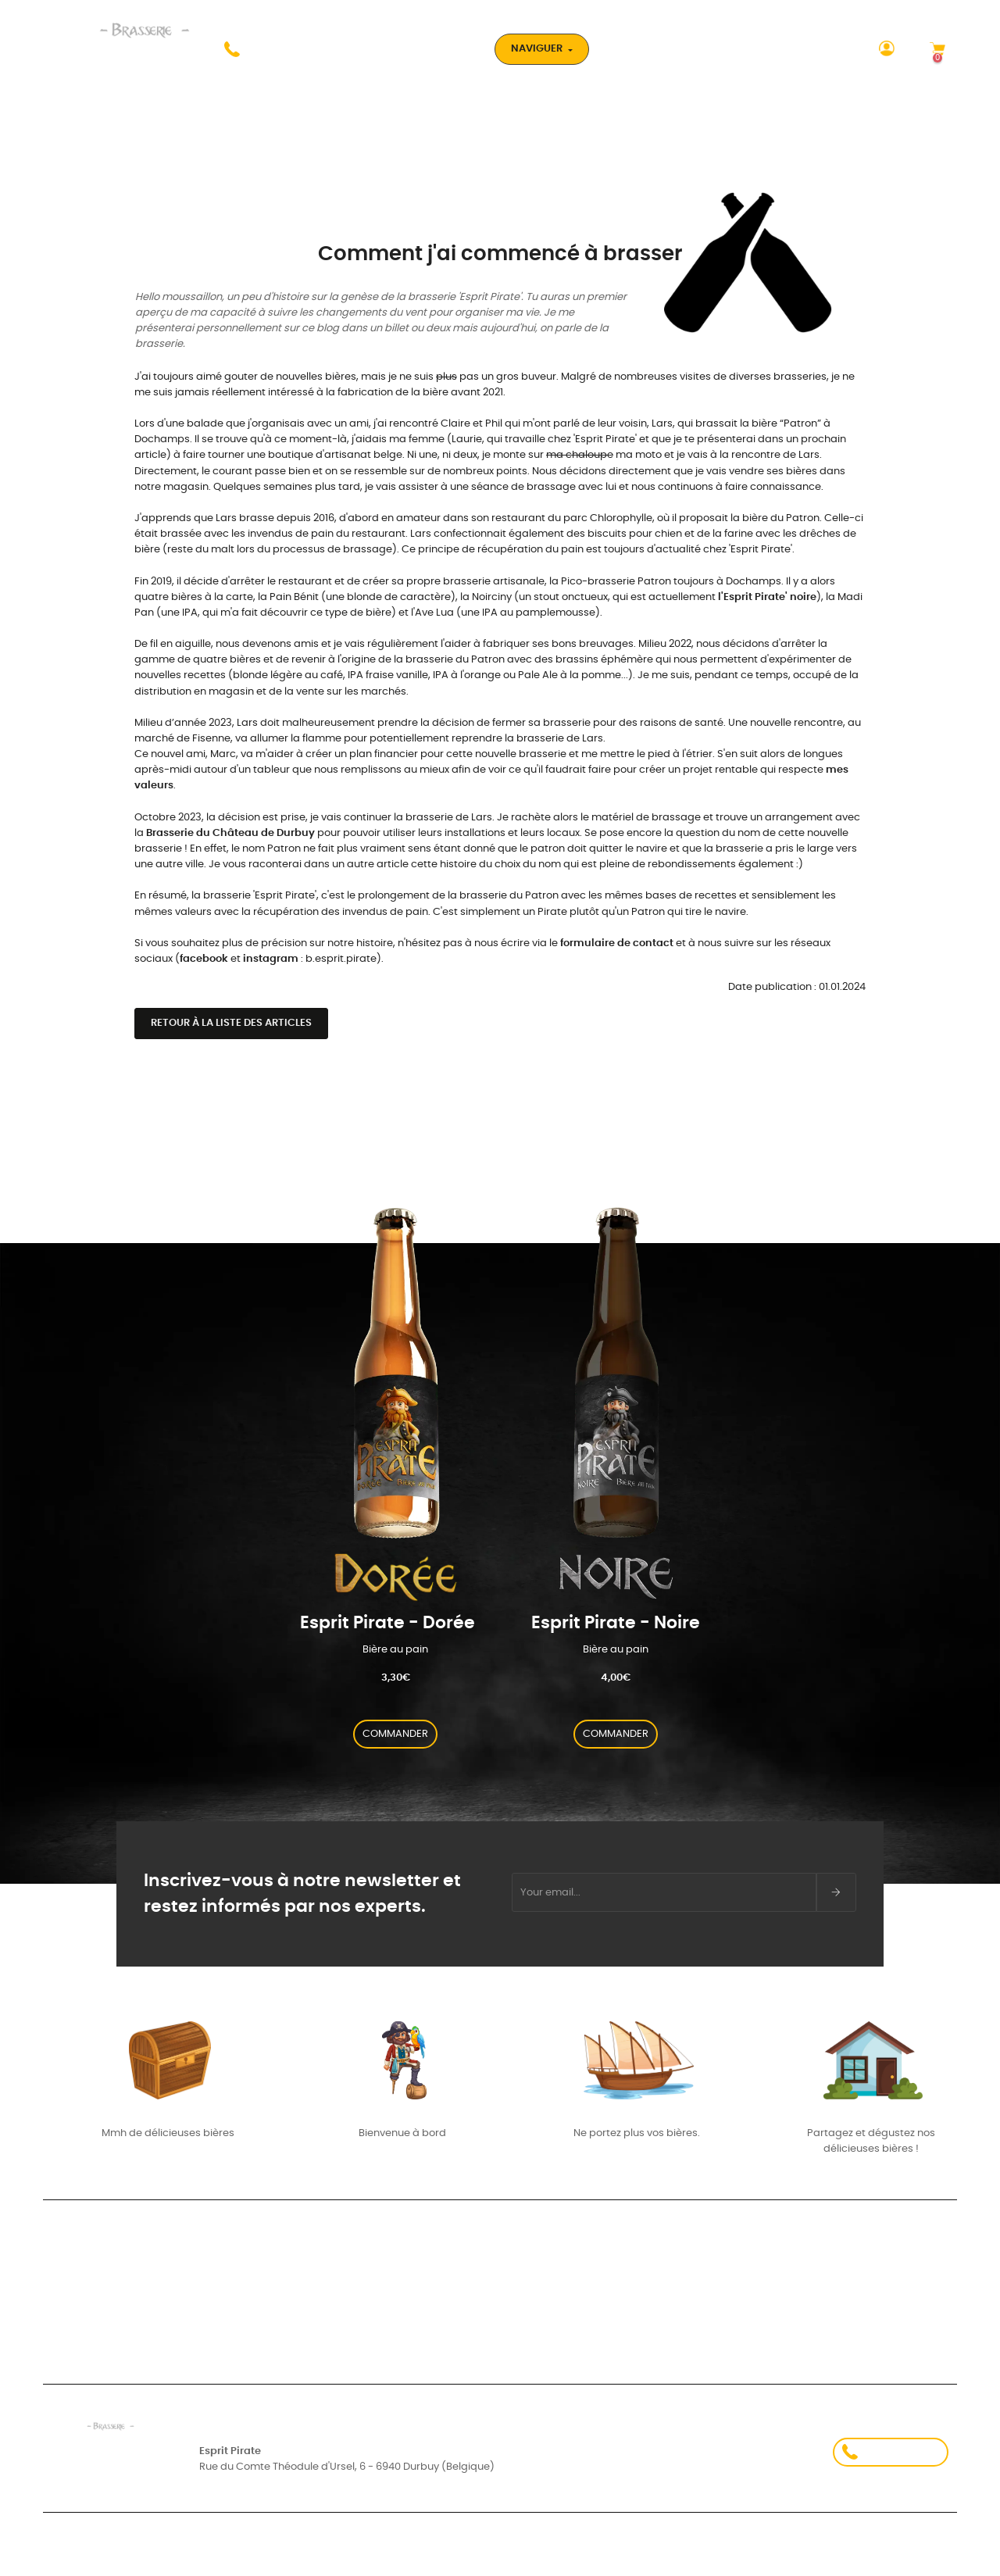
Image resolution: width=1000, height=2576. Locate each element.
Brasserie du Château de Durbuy (230, 833)
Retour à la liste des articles (231, 1023)
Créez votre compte (92, 2313)
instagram (270, 959)
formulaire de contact (616, 943)
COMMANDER (395, 1734)
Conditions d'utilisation (266, 2556)
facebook (204, 959)
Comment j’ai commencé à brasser (444, 2297)
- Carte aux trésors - (406, 2313)
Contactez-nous (719, 2323)
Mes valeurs (385, 2281)
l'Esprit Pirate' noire (767, 597)
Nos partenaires (717, 2243)
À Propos (695, 2283)
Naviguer (538, 49)
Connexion (69, 2281)
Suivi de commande (93, 2297)
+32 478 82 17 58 (890, 2452)
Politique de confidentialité (734, 2556)
